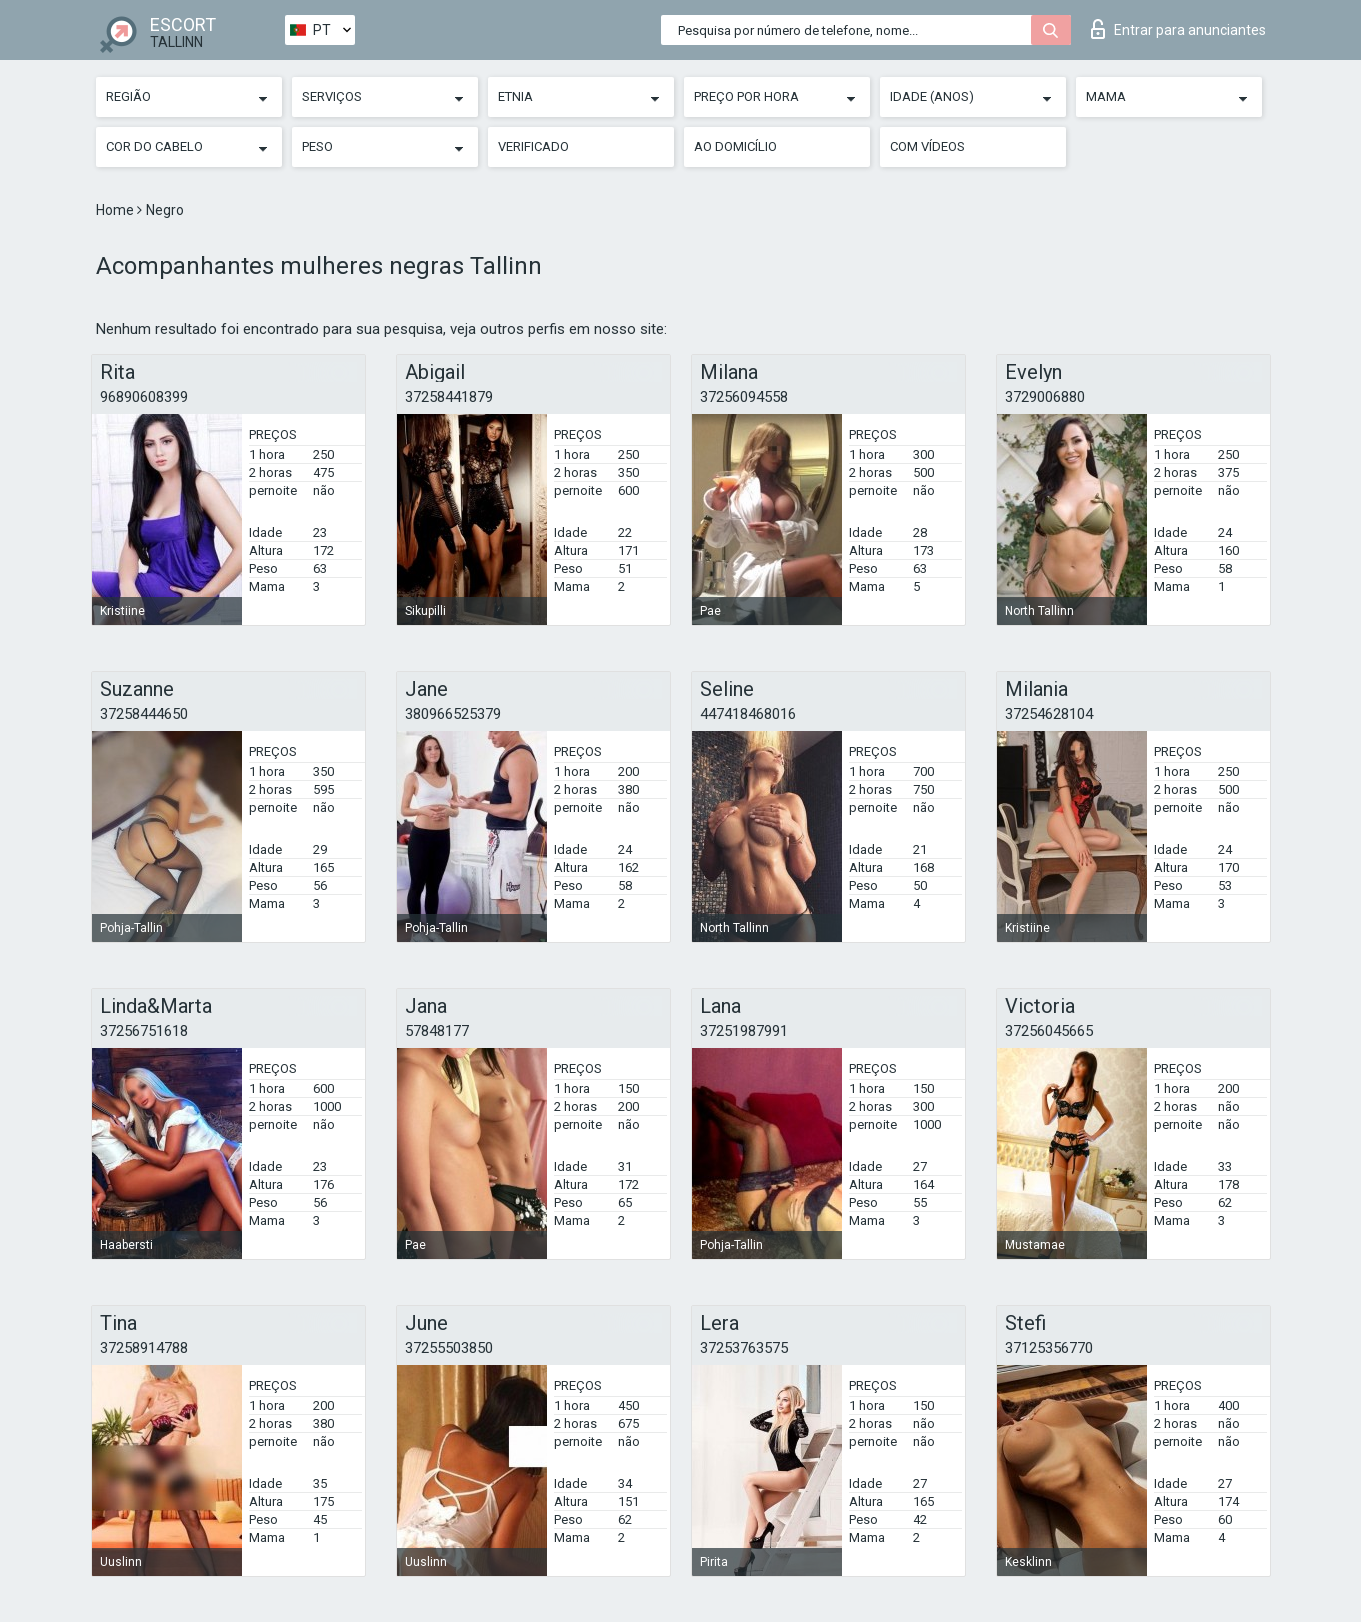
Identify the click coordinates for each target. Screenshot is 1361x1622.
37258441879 (449, 397)
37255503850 (449, 1348)
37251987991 (744, 1031)
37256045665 (1049, 1031)
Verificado (533, 146)
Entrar (1178, 29)
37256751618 (144, 1031)
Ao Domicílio (735, 146)
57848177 (437, 1031)
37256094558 (744, 397)
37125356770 (1049, 1348)
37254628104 (1049, 714)
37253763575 (744, 1348)
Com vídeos (927, 146)
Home (116, 210)
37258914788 (144, 1348)
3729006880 (1045, 397)
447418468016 (748, 714)
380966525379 (453, 714)
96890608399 (144, 397)
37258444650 (144, 714)
